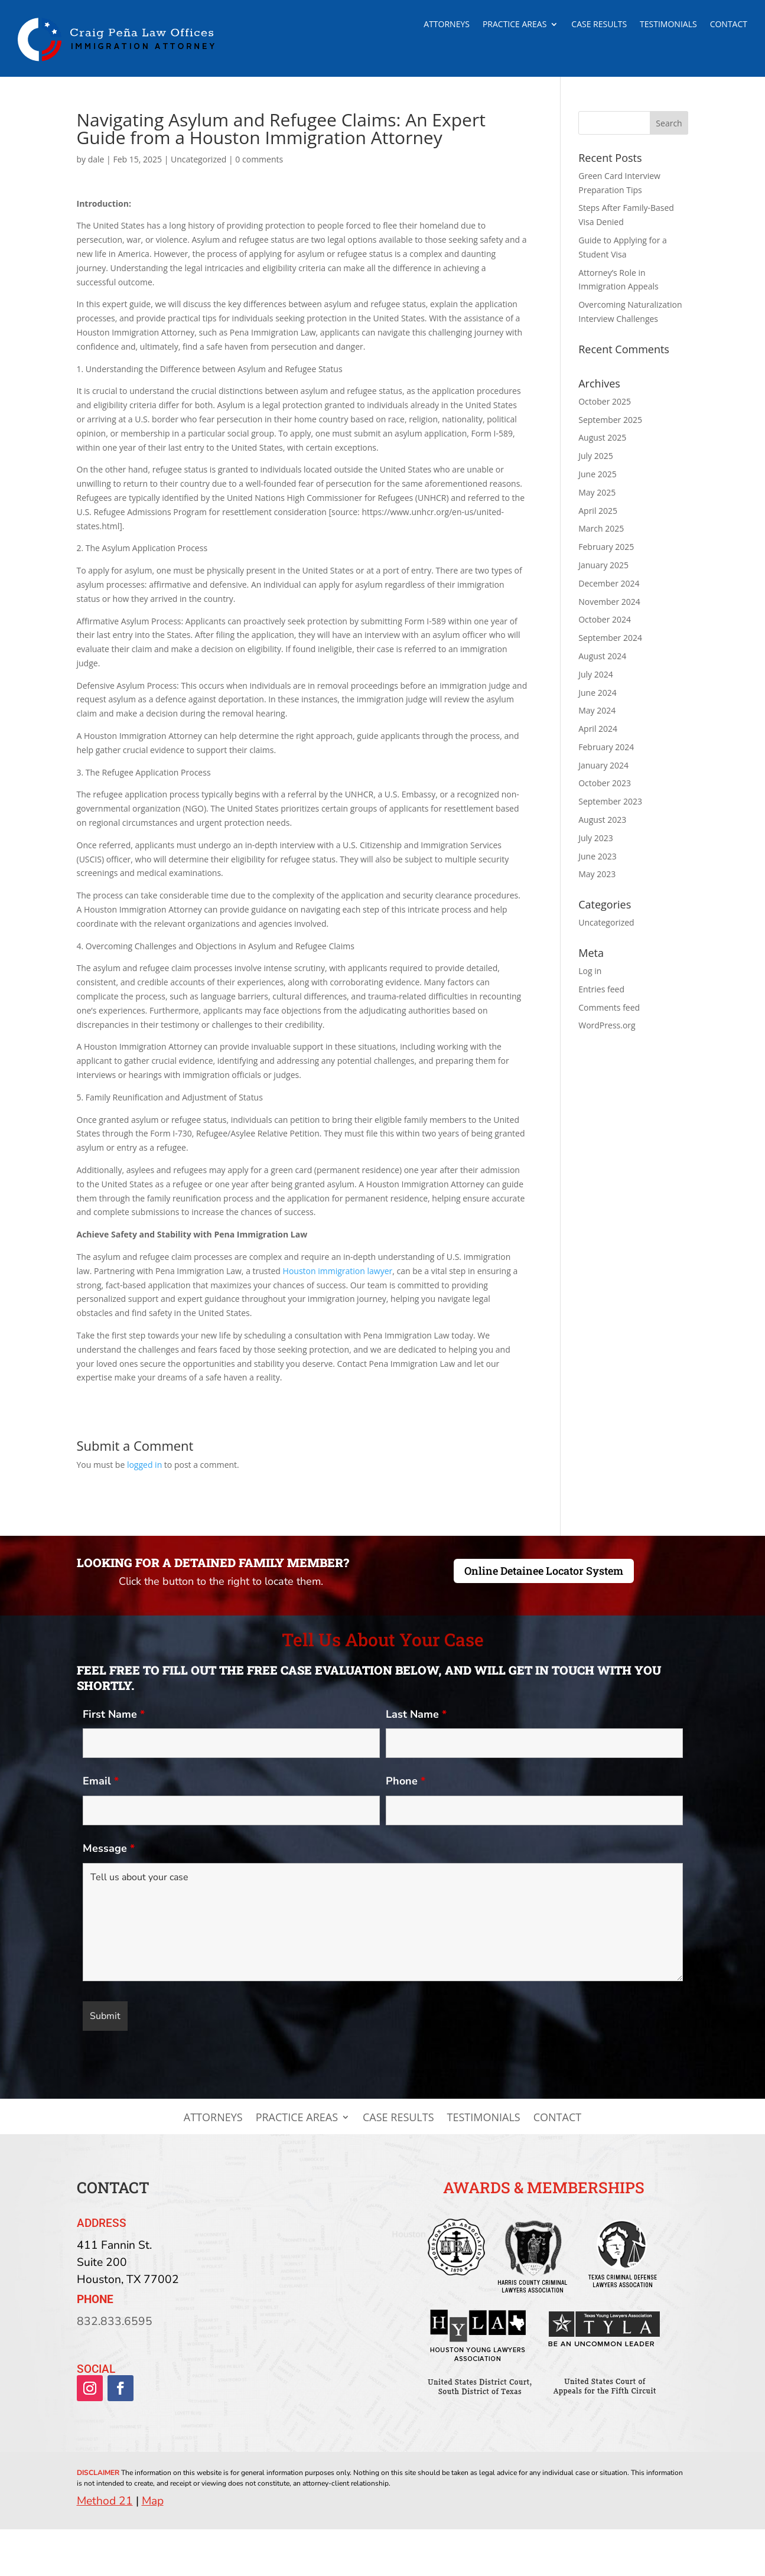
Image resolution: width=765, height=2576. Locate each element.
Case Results (599, 25)
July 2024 (595, 674)
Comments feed (609, 1007)
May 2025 (597, 492)
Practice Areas (514, 25)
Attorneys (447, 25)
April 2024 (597, 728)
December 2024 (608, 583)
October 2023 (604, 783)
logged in (144, 1464)
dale (96, 159)
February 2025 (606, 546)
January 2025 (603, 565)
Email (101, 1781)
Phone (405, 1781)
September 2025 (610, 419)
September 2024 (610, 637)
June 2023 (597, 856)
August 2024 (602, 656)
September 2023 (610, 801)
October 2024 (604, 619)
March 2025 (601, 528)
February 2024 (606, 747)
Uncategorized (198, 159)
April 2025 (597, 510)
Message (109, 1848)
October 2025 (604, 401)
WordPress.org (606, 1025)
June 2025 (597, 474)
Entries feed (601, 989)
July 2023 (595, 838)
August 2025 (602, 437)
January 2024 (603, 765)
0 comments (259, 159)
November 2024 (609, 601)
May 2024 (597, 710)
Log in (589, 970)
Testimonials (668, 25)
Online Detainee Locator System (543, 1571)
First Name (114, 1714)
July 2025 (595, 455)
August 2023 (602, 819)
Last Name (416, 1714)
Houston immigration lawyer (338, 1270)
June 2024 (597, 692)
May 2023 (597, 874)
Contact (728, 25)
